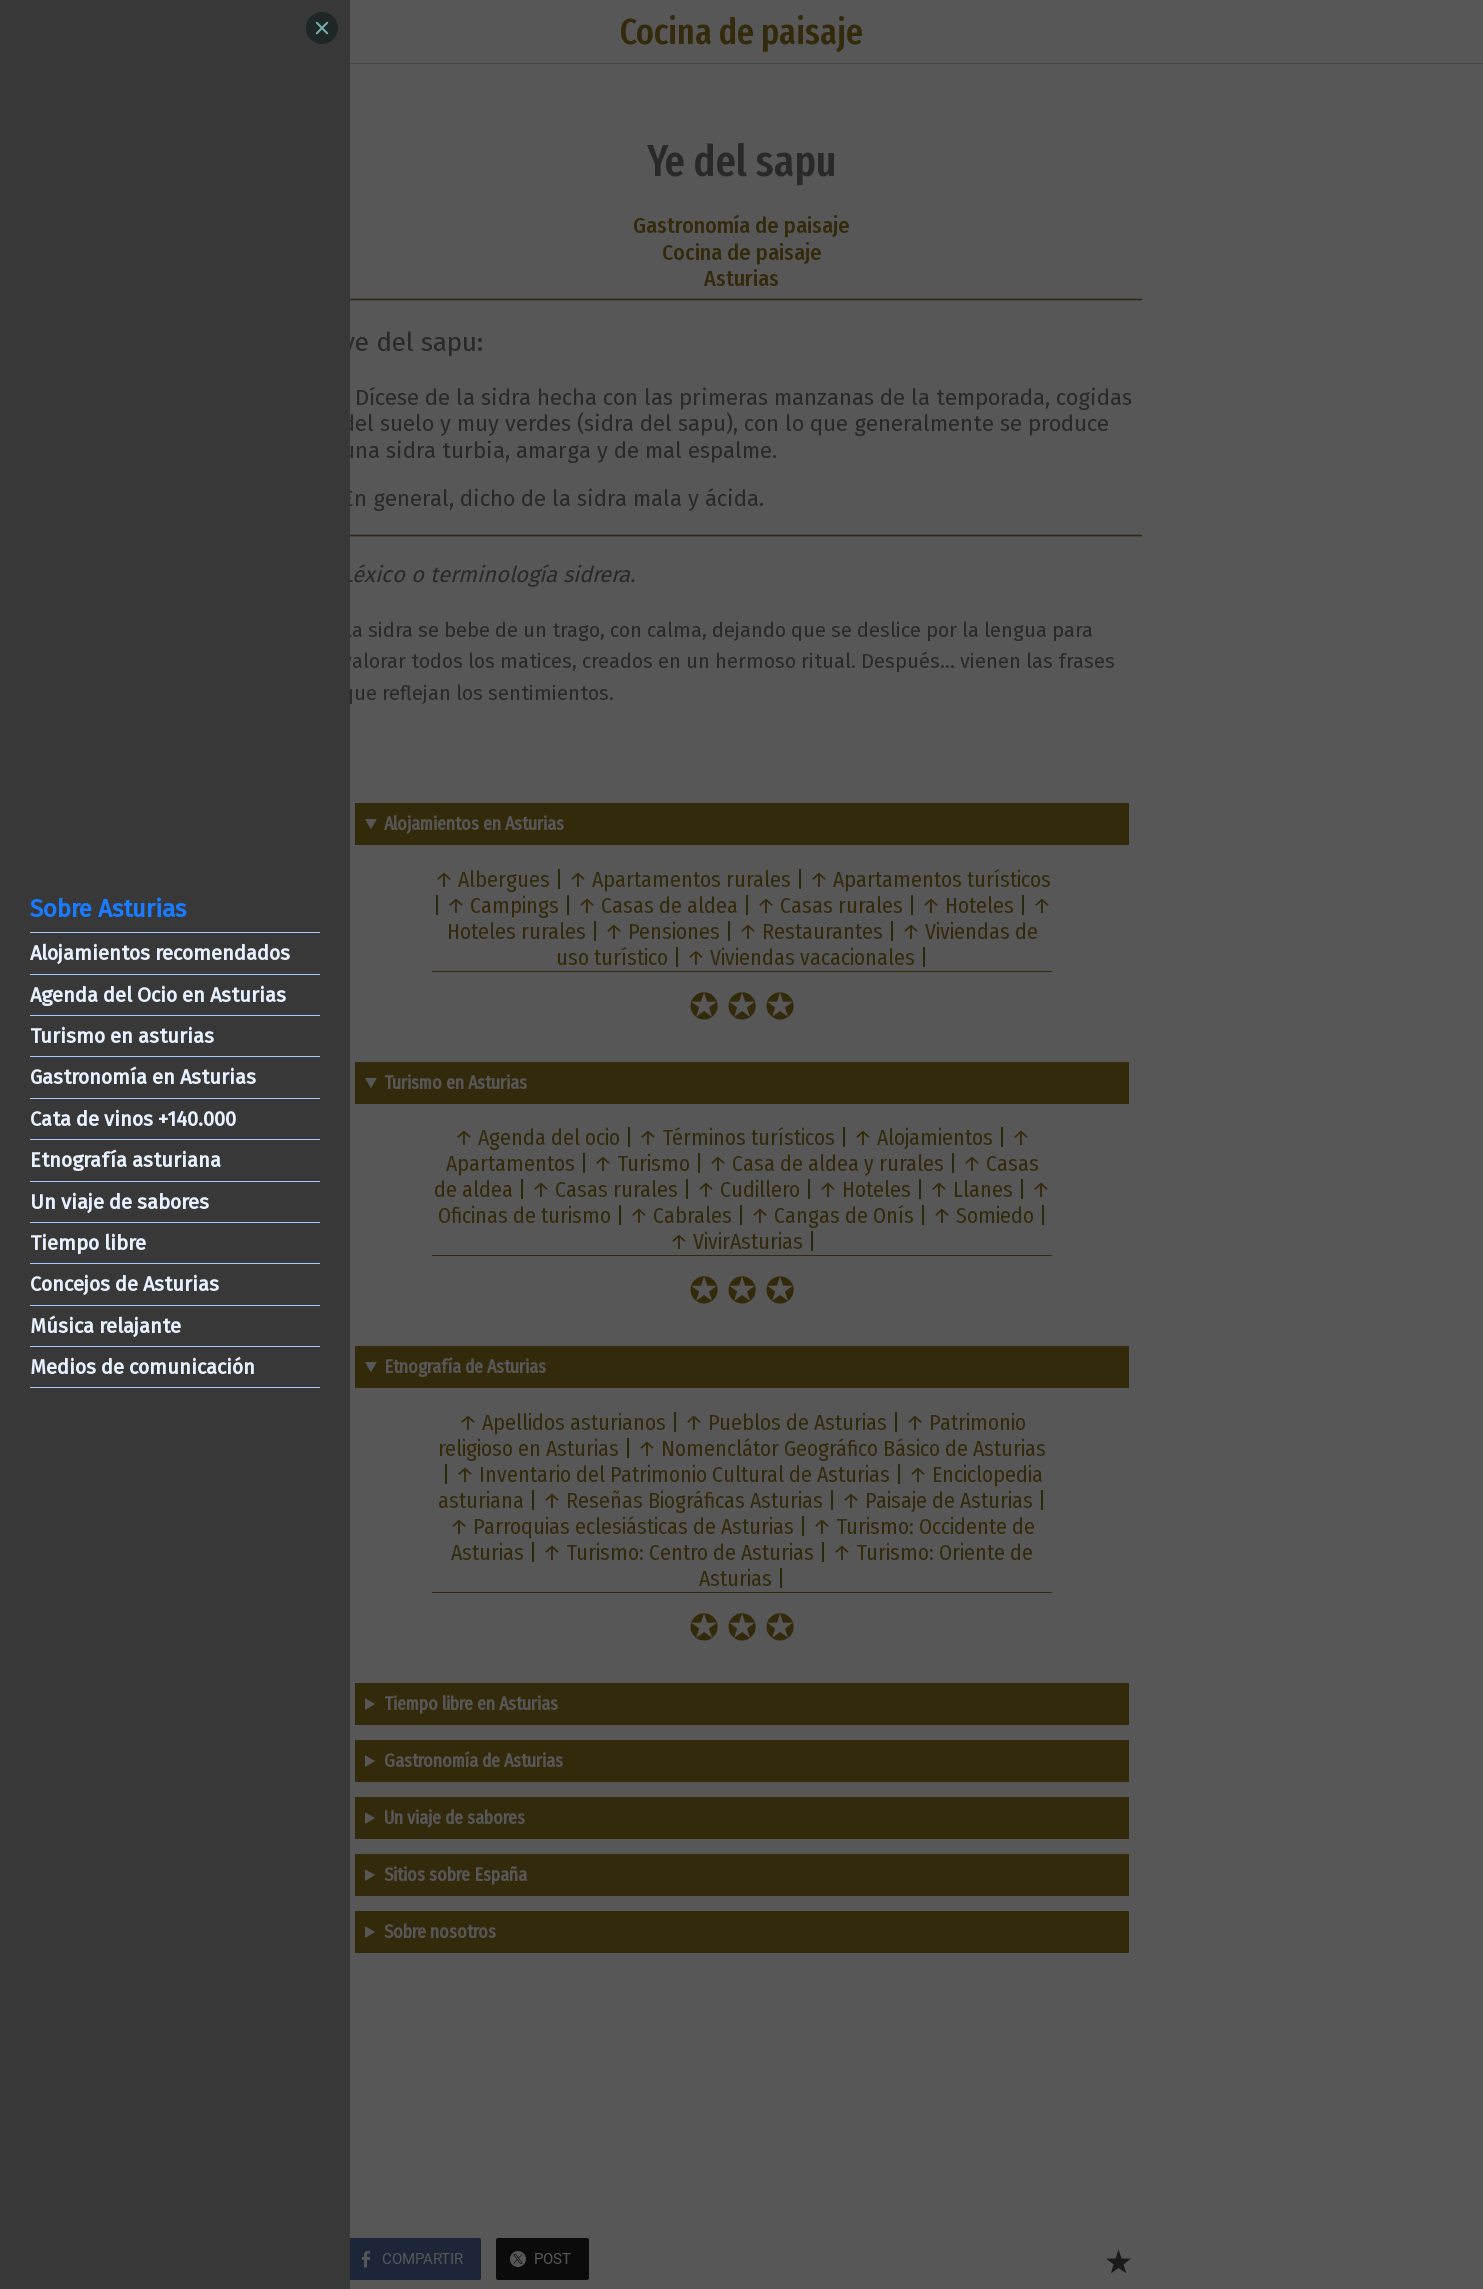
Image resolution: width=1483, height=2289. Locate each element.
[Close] (322, 28)
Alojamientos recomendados (160, 953)
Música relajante (105, 1326)
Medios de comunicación (142, 1367)
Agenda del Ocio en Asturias (158, 995)
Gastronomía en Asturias (143, 1077)
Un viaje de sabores (119, 1202)
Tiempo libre (88, 1243)
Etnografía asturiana (125, 1160)
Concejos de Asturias (124, 1284)
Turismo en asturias (122, 1036)
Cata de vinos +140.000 (133, 1119)
